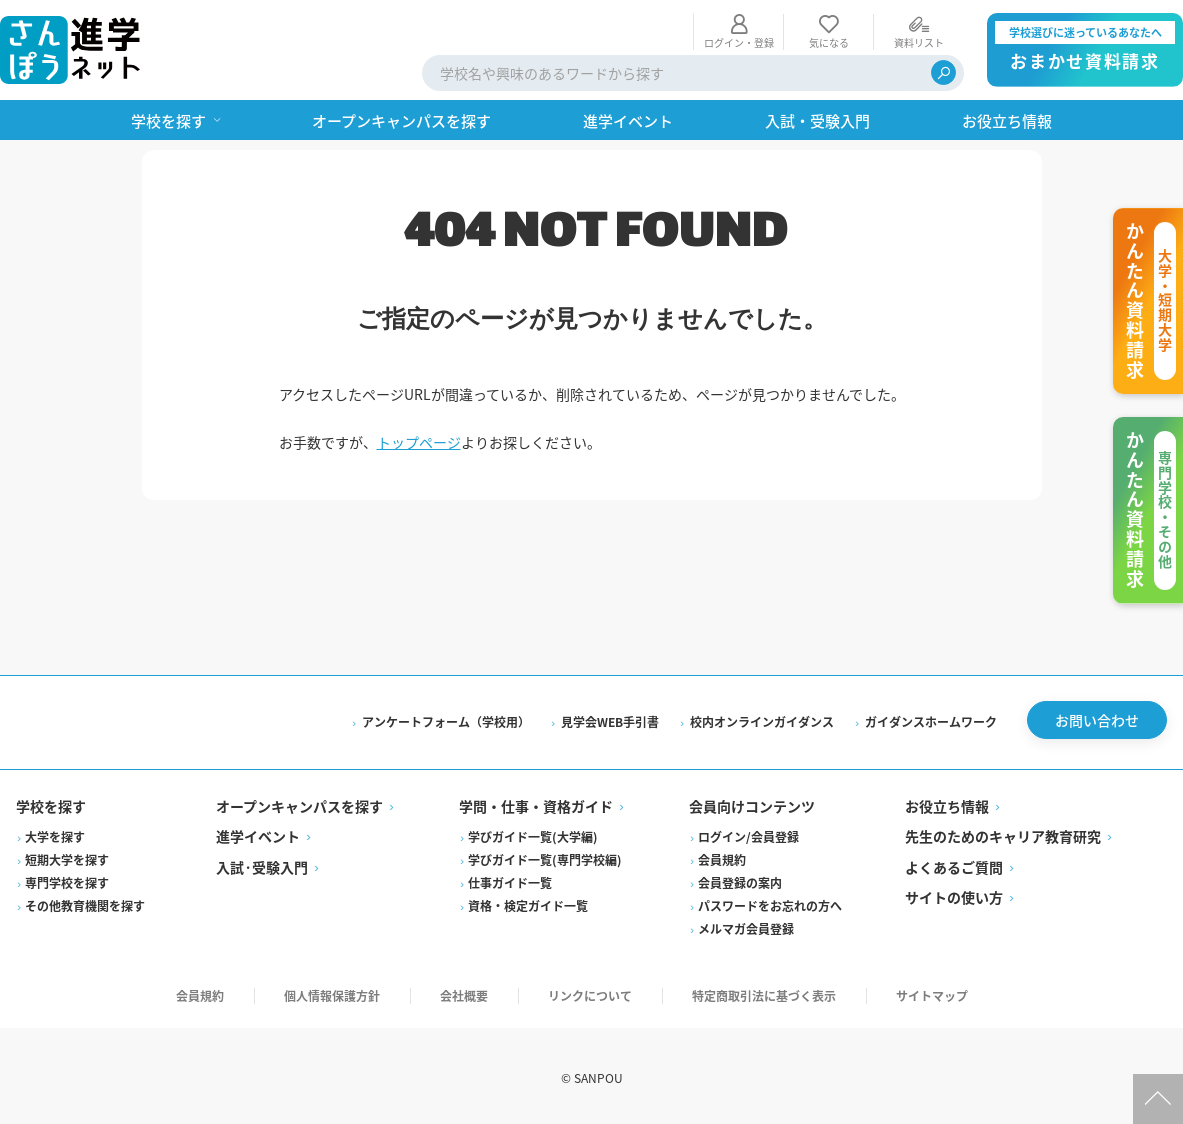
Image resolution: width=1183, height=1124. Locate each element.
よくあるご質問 (954, 867)
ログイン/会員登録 (748, 836)
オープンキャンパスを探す (299, 806)
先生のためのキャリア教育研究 (1003, 836)
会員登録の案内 (740, 882)
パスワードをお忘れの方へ (770, 905)
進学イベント (258, 836)
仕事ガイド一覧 (510, 882)
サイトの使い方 (954, 897)
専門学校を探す (67, 882)
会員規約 (722, 859)
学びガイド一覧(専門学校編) (545, 859)
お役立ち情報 (947, 806)
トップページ (419, 442)
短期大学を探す (67, 859)
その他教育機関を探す (85, 905)
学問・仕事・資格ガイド (536, 806)
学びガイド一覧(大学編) (533, 836)
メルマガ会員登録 (746, 928)
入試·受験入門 (262, 867)
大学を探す (55, 836)
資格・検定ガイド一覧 (528, 905)
